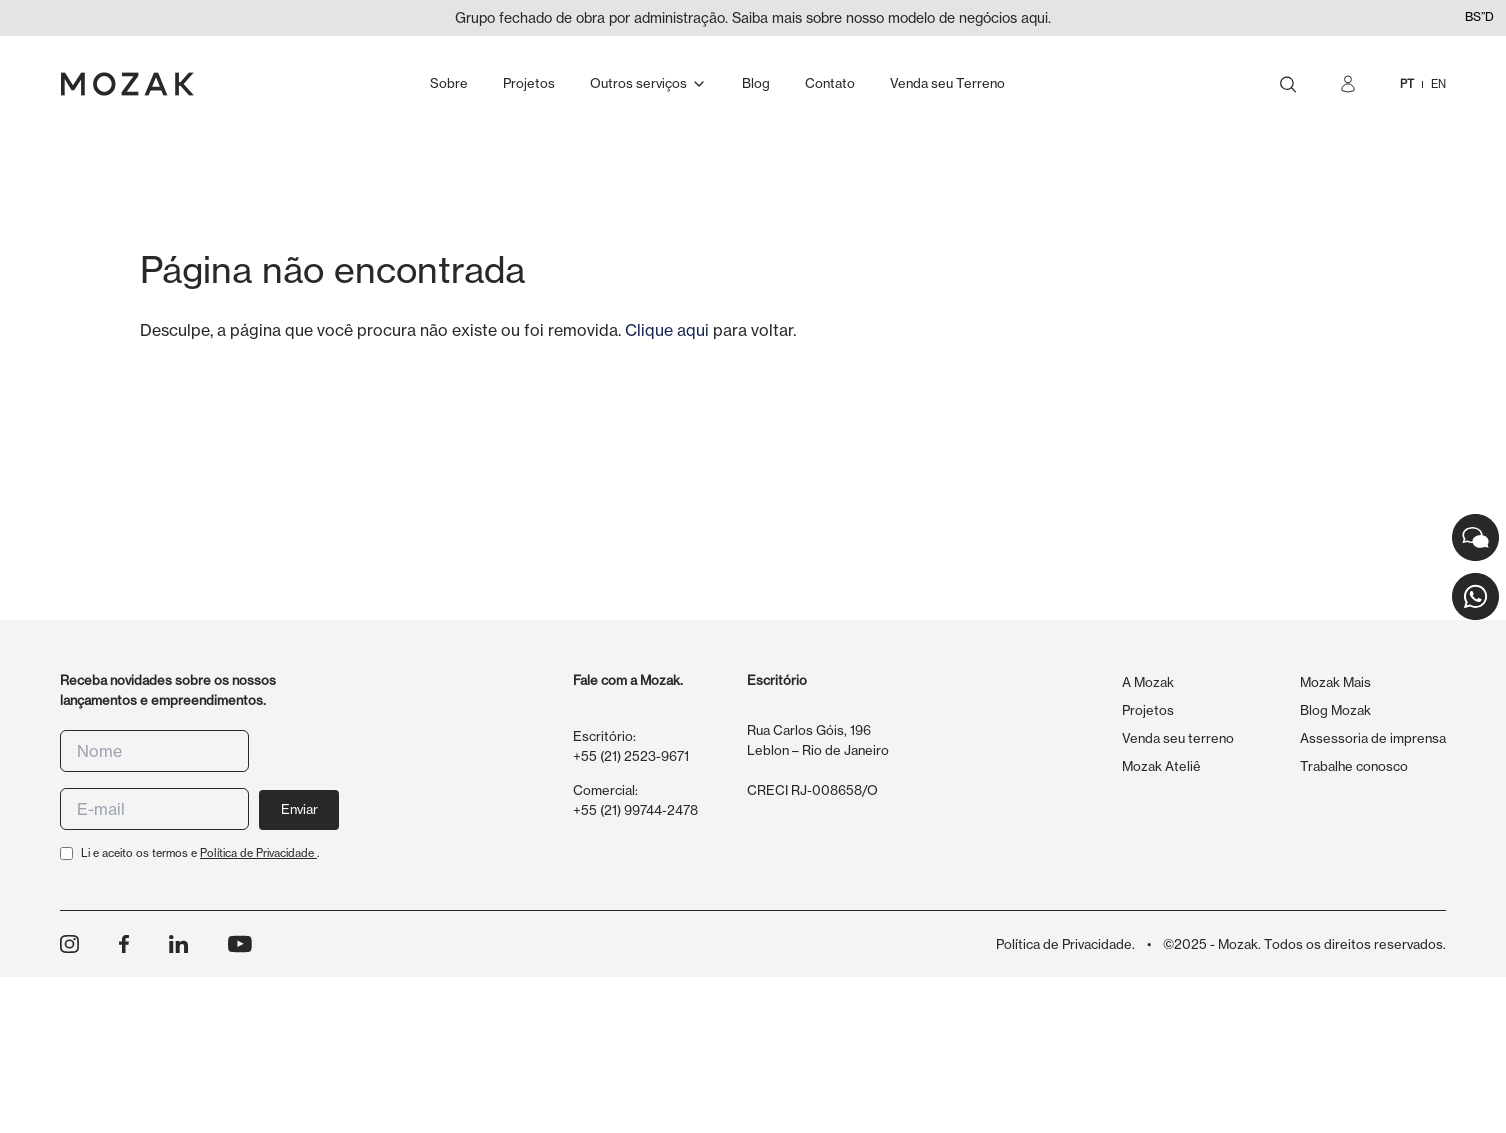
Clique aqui (667, 330)
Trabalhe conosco (1354, 766)
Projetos (1148, 710)
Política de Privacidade (258, 853)
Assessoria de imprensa (1373, 738)
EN (1438, 84)
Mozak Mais (1335, 682)
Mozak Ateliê (1161, 766)
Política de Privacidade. (1065, 944)
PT (1407, 84)
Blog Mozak (1335, 710)
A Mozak (1148, 682)
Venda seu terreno (1178, 738)
